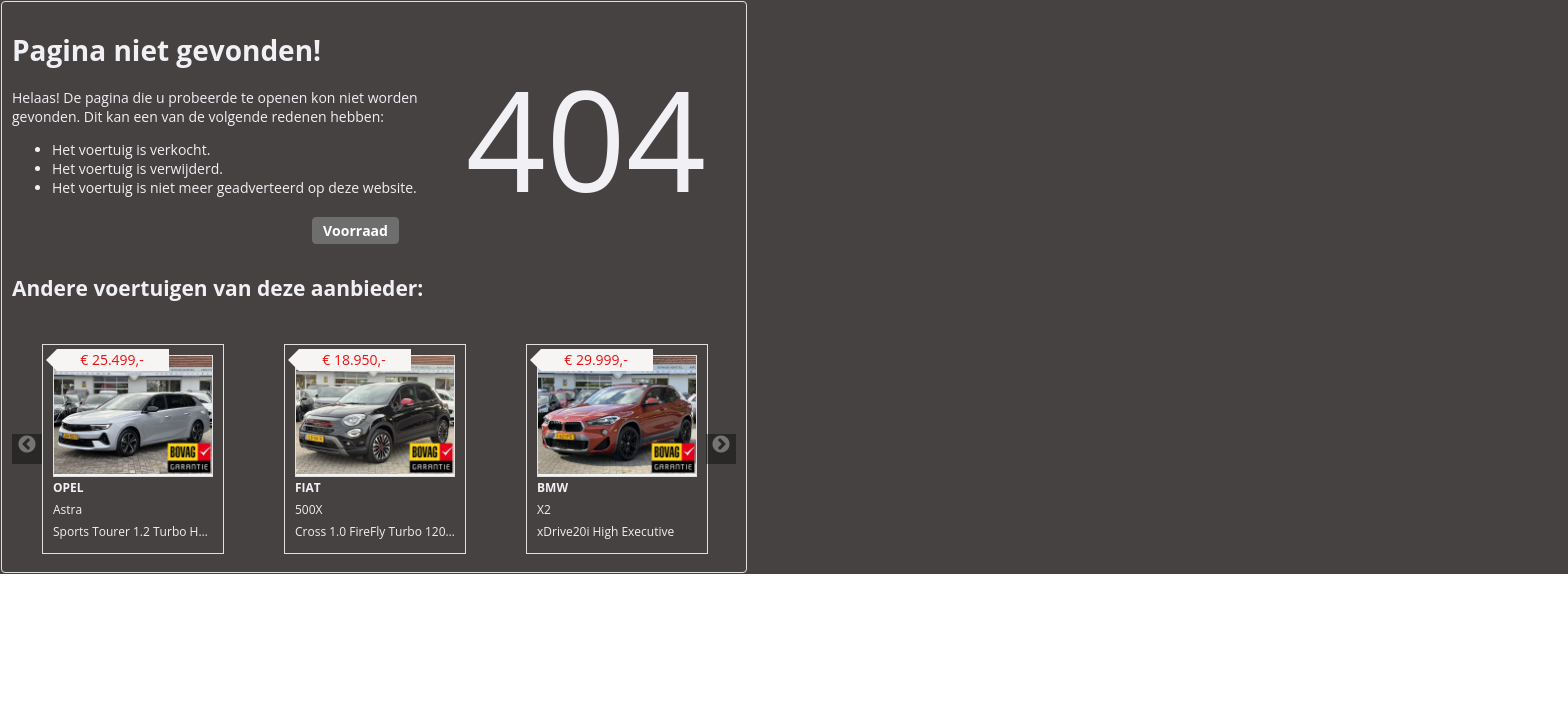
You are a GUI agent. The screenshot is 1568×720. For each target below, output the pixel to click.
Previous (27, 449)
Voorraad (355, 230)
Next (721, 449)
